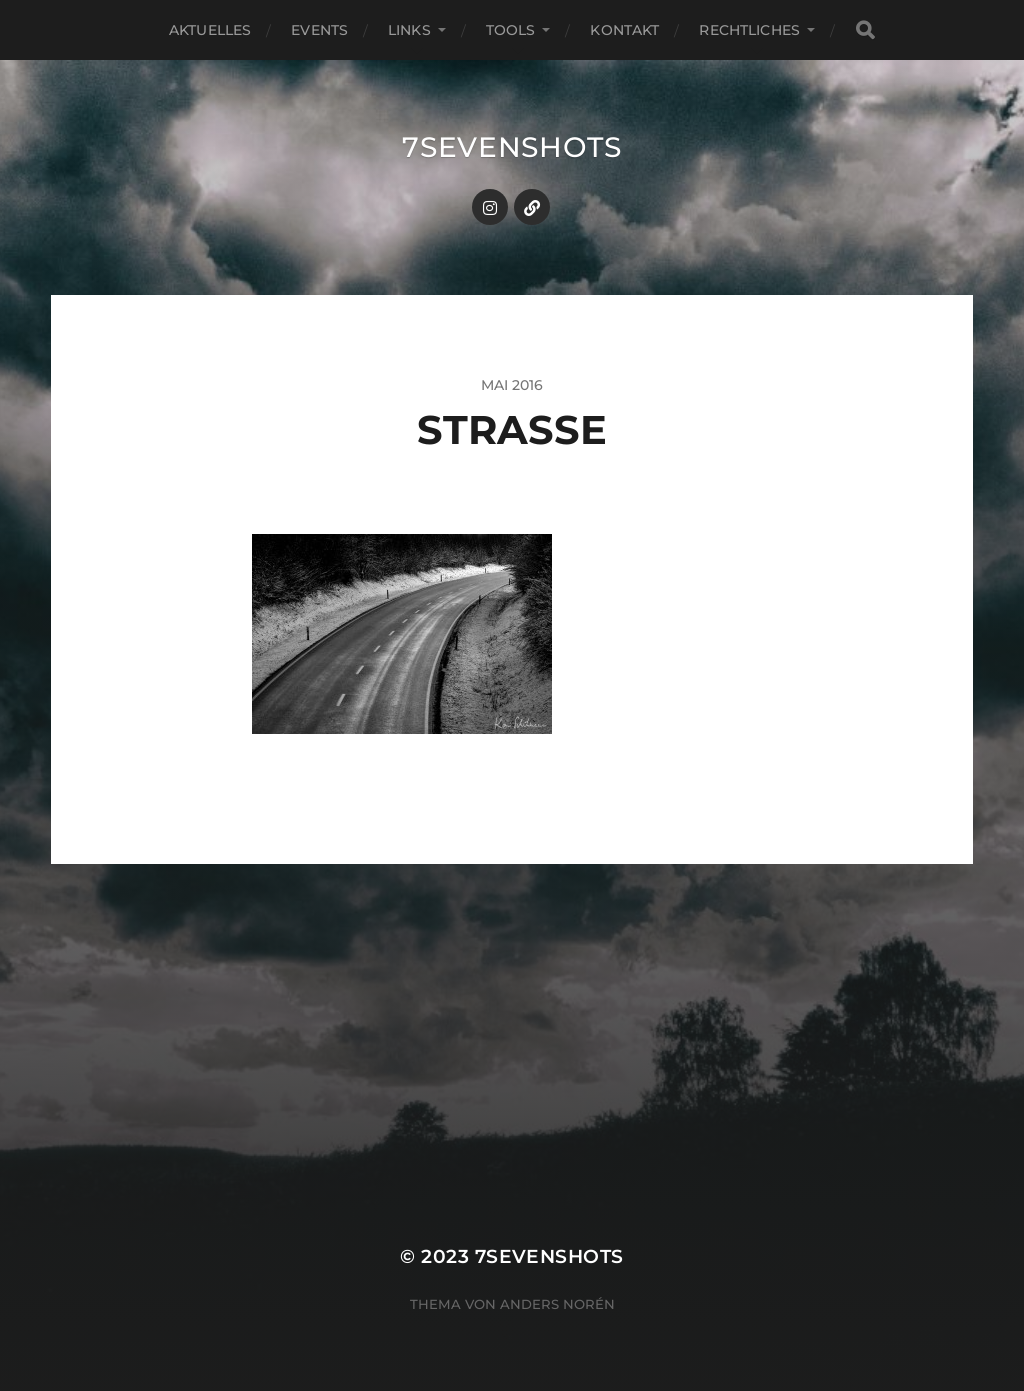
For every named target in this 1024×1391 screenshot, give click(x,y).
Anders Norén (557, 1304)
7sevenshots (512, 147)
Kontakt (624, 30)
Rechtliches (749, 30)
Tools (511, 30)
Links (409, 30)
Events (319, 30)
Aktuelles (210, 30)
